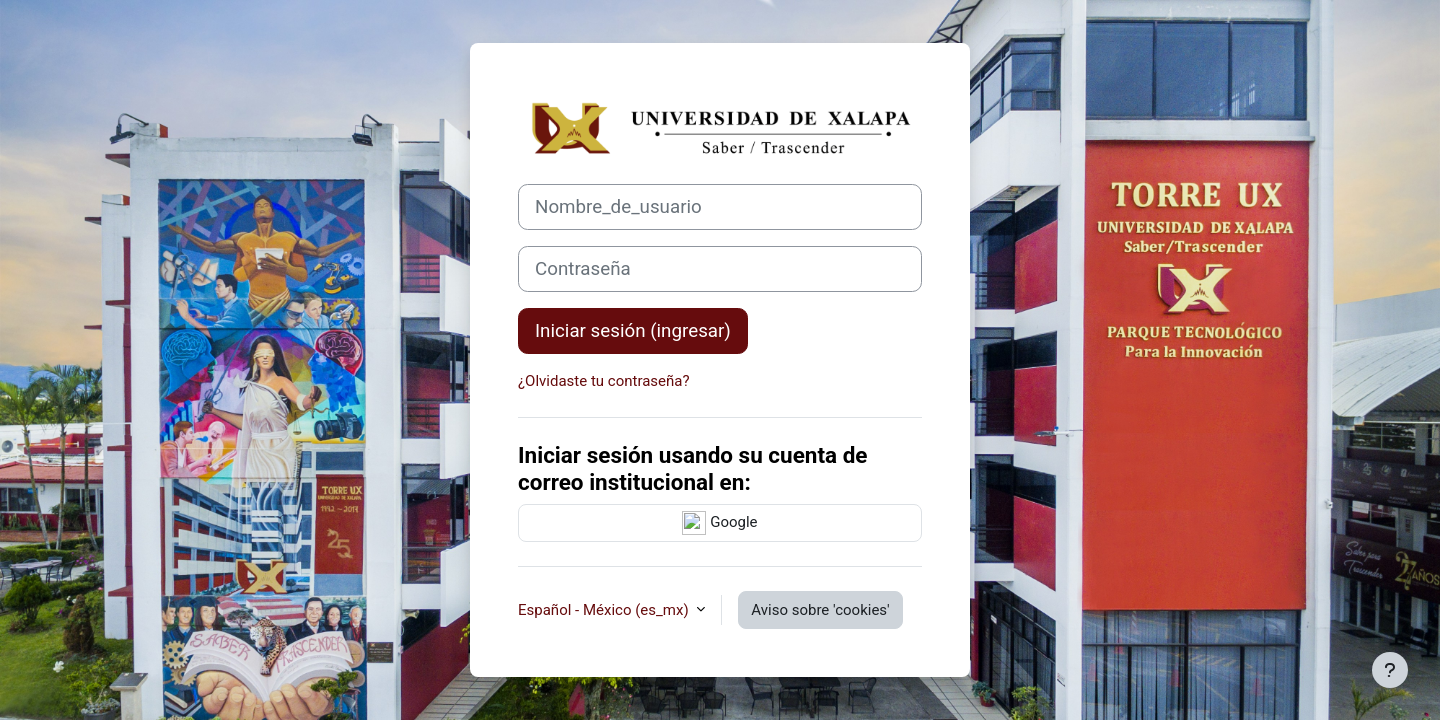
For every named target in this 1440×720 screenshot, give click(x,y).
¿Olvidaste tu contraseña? (604, 381)
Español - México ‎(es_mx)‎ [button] (605, 610)
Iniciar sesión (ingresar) (633, 331)
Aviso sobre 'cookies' (820, 610)
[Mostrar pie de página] (1390, 670)
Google (719, 523)
